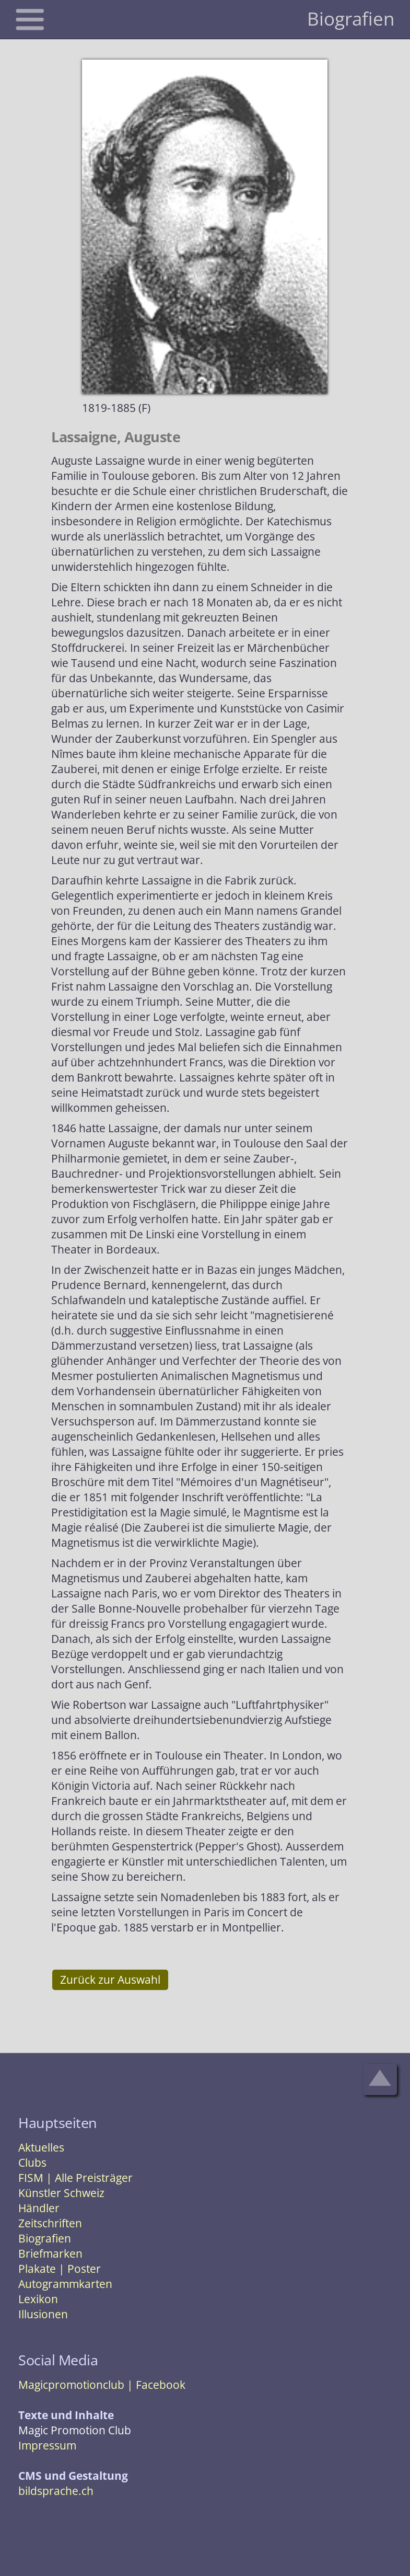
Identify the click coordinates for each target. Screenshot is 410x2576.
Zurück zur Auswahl (110, 1979)
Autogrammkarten (65, 2283)
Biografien (44, 2238)
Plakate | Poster (59, 2268)
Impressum (47, 2445)
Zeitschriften (50, 2223)
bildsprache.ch (55, 2490)
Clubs (32, 2162)
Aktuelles (41, 2147)
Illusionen (43, 2314)
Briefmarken (50, 2253)
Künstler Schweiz (61, 2193)
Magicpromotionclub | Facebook (101, 2384)
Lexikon (38, 2299)
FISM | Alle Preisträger (75, 2177)
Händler (39, 2208)
